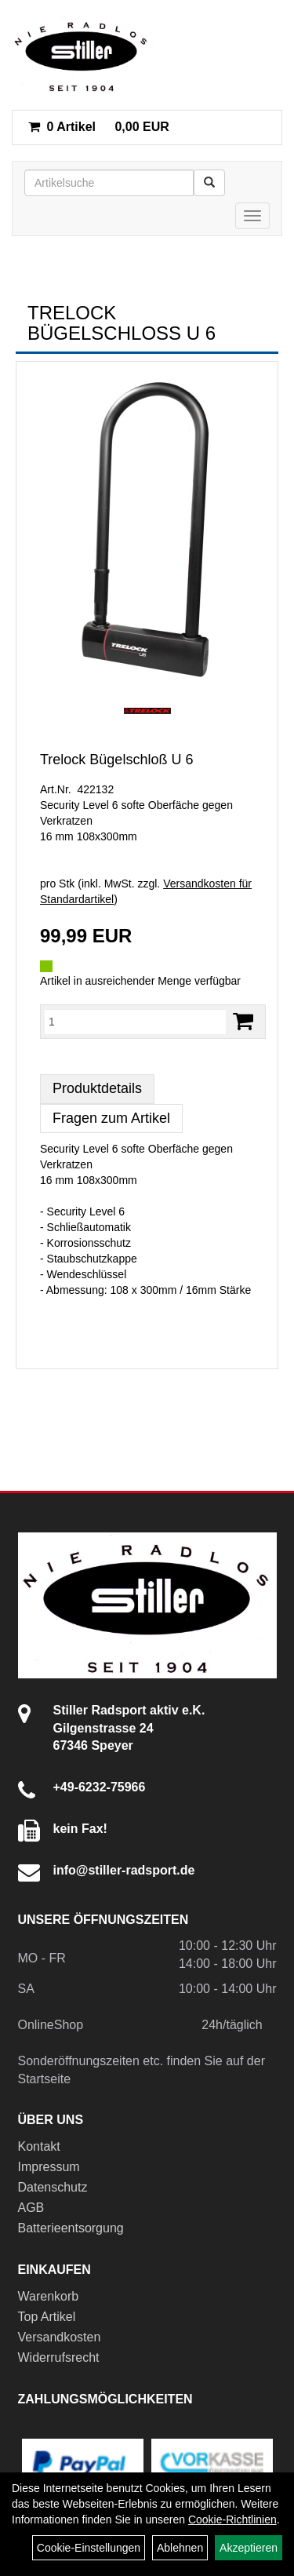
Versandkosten (59, 2337)
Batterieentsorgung (71, 2228)
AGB (31, 2207)
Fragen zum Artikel (111, 1118)
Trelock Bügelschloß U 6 (116, 759)
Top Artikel (47, 2316)
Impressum (49, 2166)
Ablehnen (180, 2547)
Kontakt (39, 2146)
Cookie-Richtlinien (232, 2519)
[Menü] (252, 215)
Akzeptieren (249, 2547)
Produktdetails (97, 1088)
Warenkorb (48, 2296)
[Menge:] (135, 1021)
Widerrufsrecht (59, 2357)
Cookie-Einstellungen (88, 2547)
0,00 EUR (98, 126)
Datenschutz (53, 2187)
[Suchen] (209, 182)
